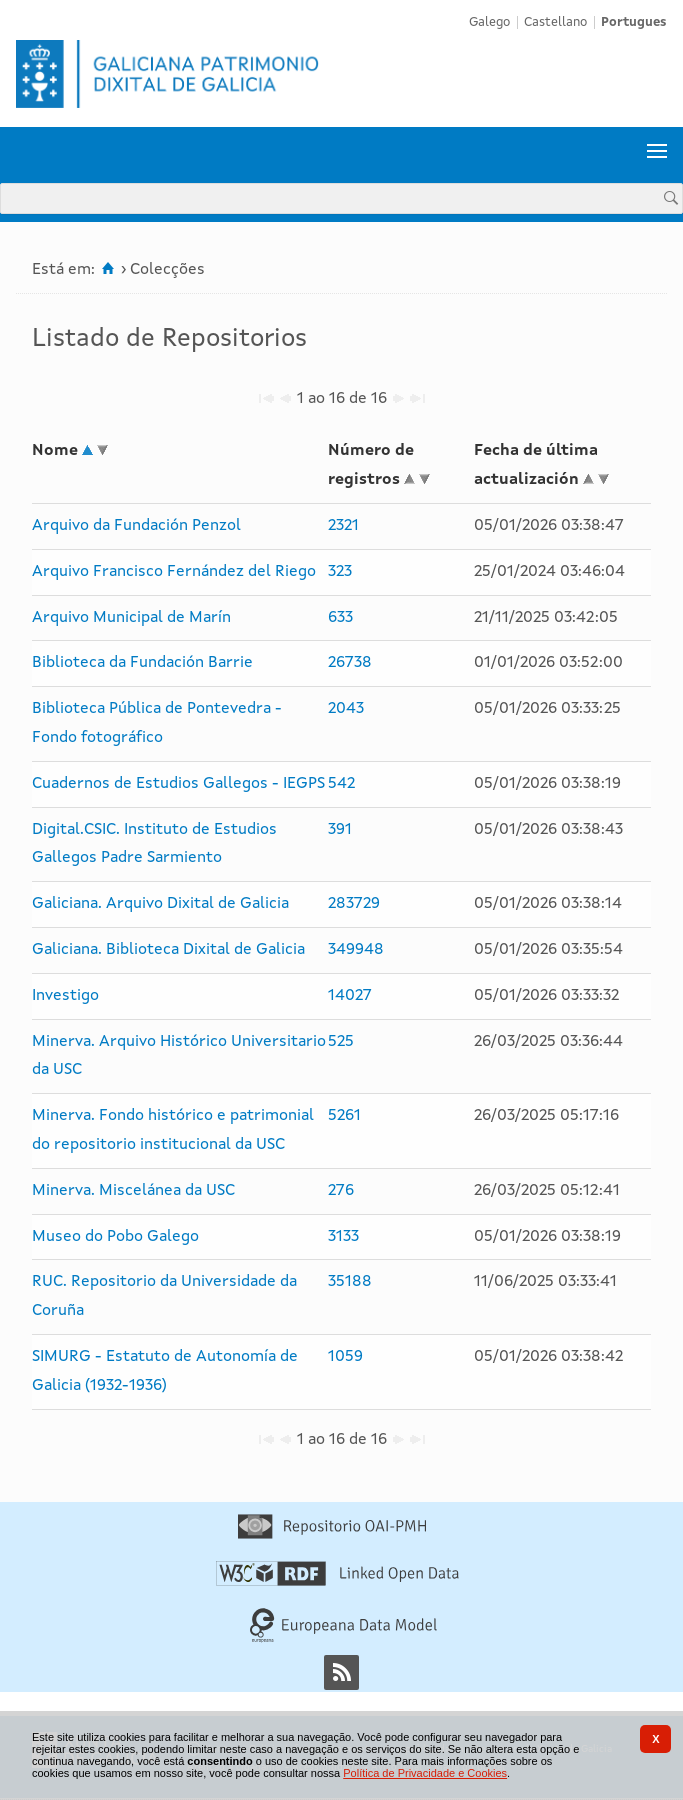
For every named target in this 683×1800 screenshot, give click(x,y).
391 (340, 830)
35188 (350, 1282)
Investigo (65, 996)
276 (341, 1191)
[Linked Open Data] (337, 1582)
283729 (354, 904)
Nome (55, 451)
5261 (344, 1116)
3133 (343, 1237)
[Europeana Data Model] (343, 1639)
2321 (343, 526)
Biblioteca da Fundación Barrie (142, 663)
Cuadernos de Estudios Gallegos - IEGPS (178, 784)
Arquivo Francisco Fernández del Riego (174, 572)
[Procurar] (671, 197)
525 (341, 1042)
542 (341, 784)
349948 (356, 950)
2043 (346, 709)
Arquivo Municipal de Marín (131, 618)
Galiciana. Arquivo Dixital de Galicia (160, 904)
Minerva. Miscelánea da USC (133, 1191)
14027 (350, 996)
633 (340, 618)
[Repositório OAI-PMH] (332, 1535)
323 (340, 572)
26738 (350, 663)
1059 (345, 1357)
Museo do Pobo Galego (115, 1237)
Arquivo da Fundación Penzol (136, 526)
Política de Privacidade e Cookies (425, 1773)
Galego (489, 22)
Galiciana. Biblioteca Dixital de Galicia (168, 950)
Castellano (555, 22)
